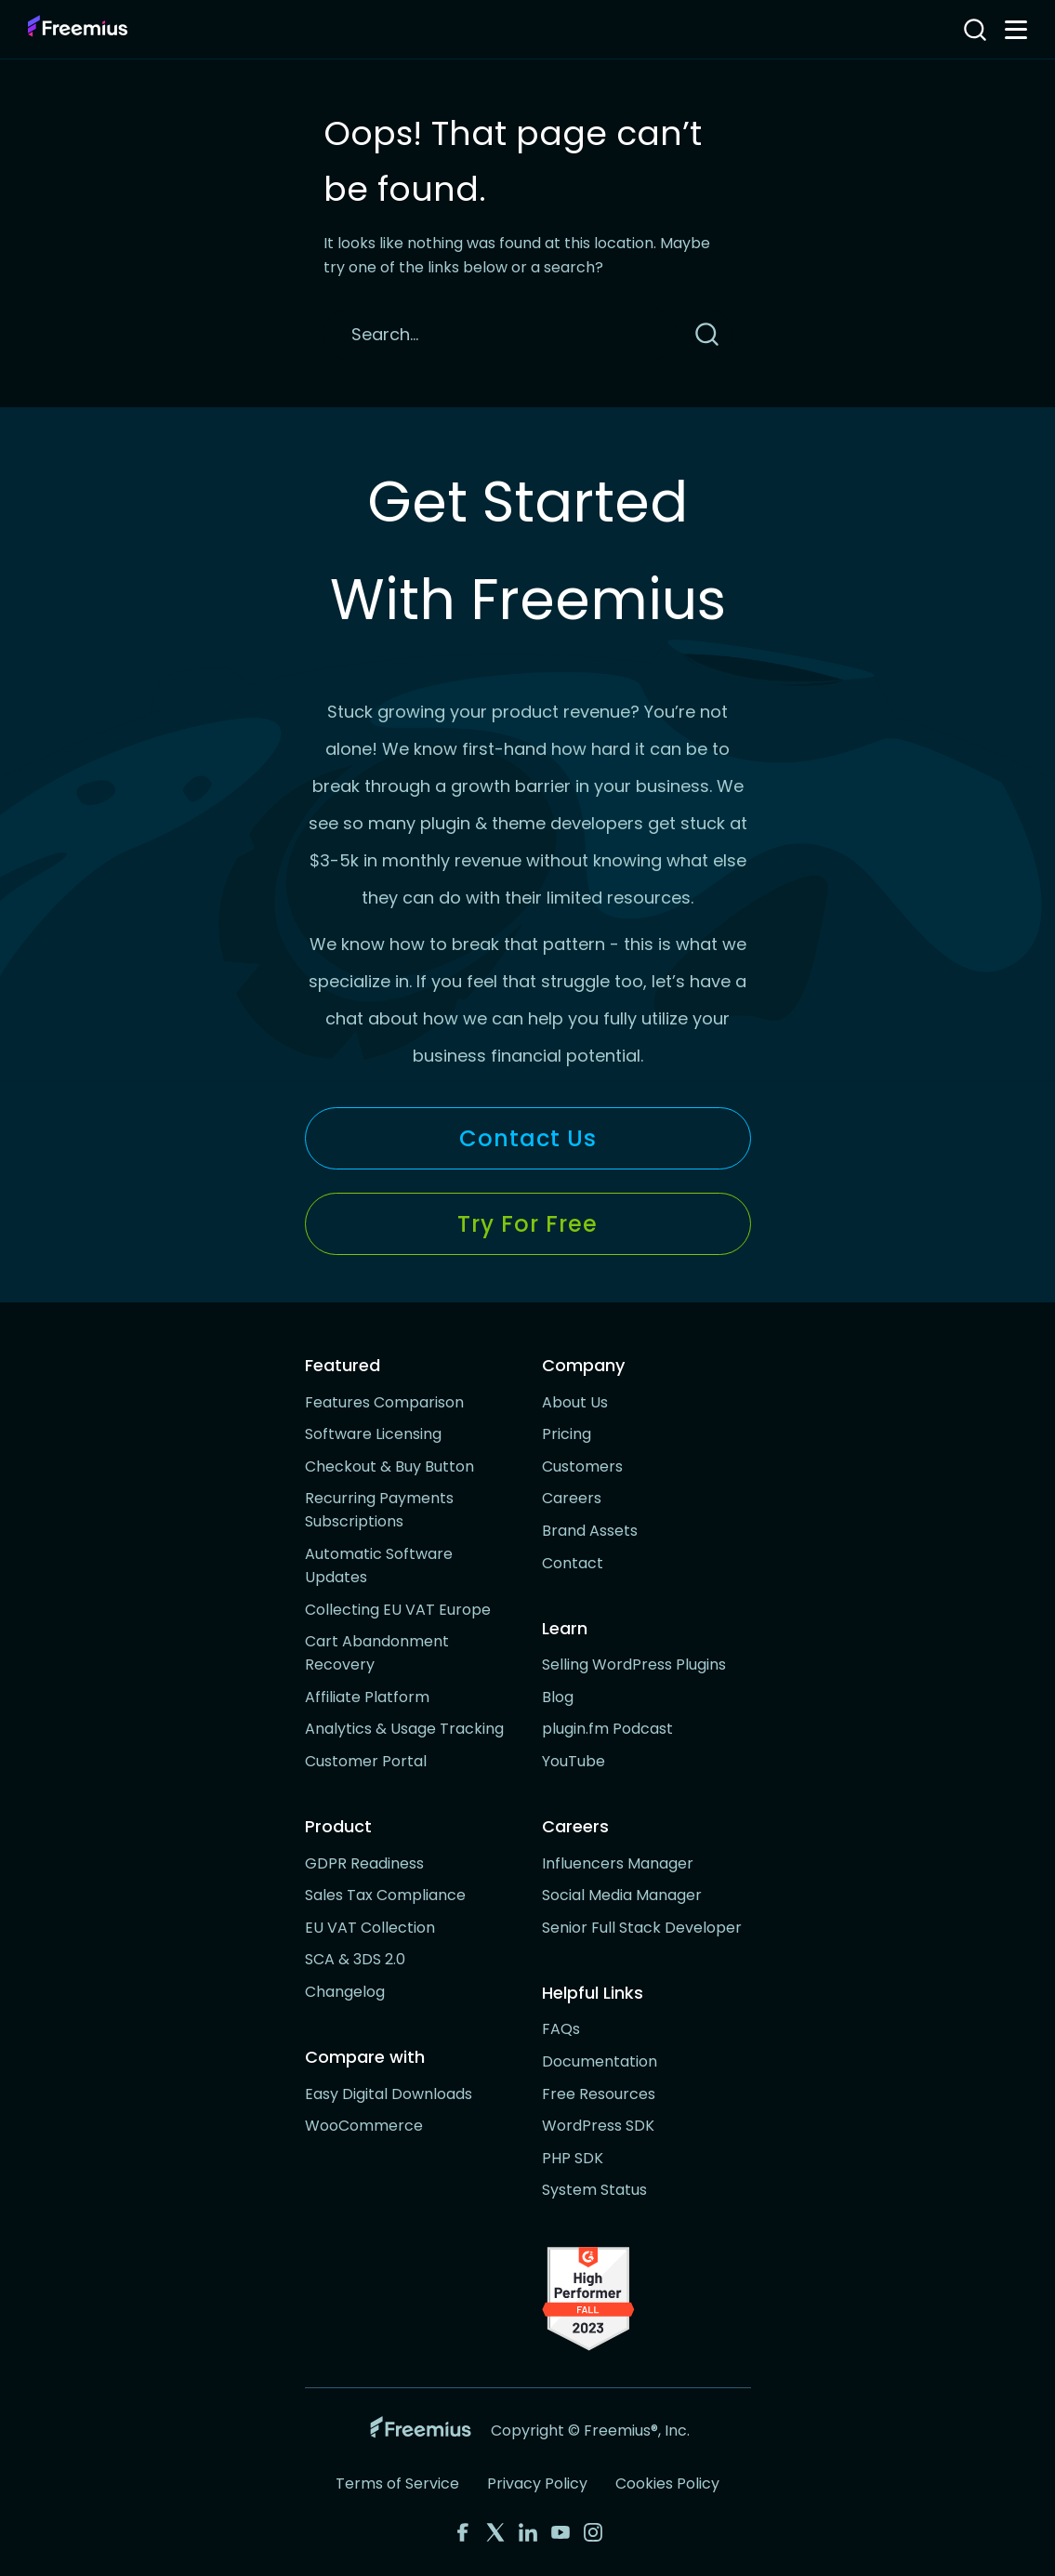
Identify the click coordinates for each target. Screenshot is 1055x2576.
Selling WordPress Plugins (634, 1664)
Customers (582, 1466)
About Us (575, 1402)
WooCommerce (364, 2125)
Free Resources (598, 2094)
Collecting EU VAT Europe (398, 1609)
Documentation (599, 2061)
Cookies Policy (667, 2483)
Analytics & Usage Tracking (404, 1728)
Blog (558, 1697)
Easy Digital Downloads (388, 2094)
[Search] (500, 334)
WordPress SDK (598, 2125)
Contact (572, 1563)
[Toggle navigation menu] (1016, 29)
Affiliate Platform (367, 1697)
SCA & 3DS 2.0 (355, 1959)
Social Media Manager (622, 1895)
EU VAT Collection (370, 1927)
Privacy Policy (537, 2483)
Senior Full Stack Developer (642, 1927)
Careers (571, 1498)
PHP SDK (572, 2158)
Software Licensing (373, 1434)
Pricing (566, 1434)
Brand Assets (590, 1530)
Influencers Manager (617, 1863)
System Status (594, 2189)
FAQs (561, 2029)
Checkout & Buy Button (389, 1466)
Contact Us (528, 1138)
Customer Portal (366, 1761)
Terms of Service (397, 2483)
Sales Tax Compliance (385, 1895)
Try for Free (527, 1224)
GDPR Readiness (364, 1863)
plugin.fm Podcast (607, 1728)
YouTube (573, 1761)
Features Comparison (384, 1402)
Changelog (345, 1991)
